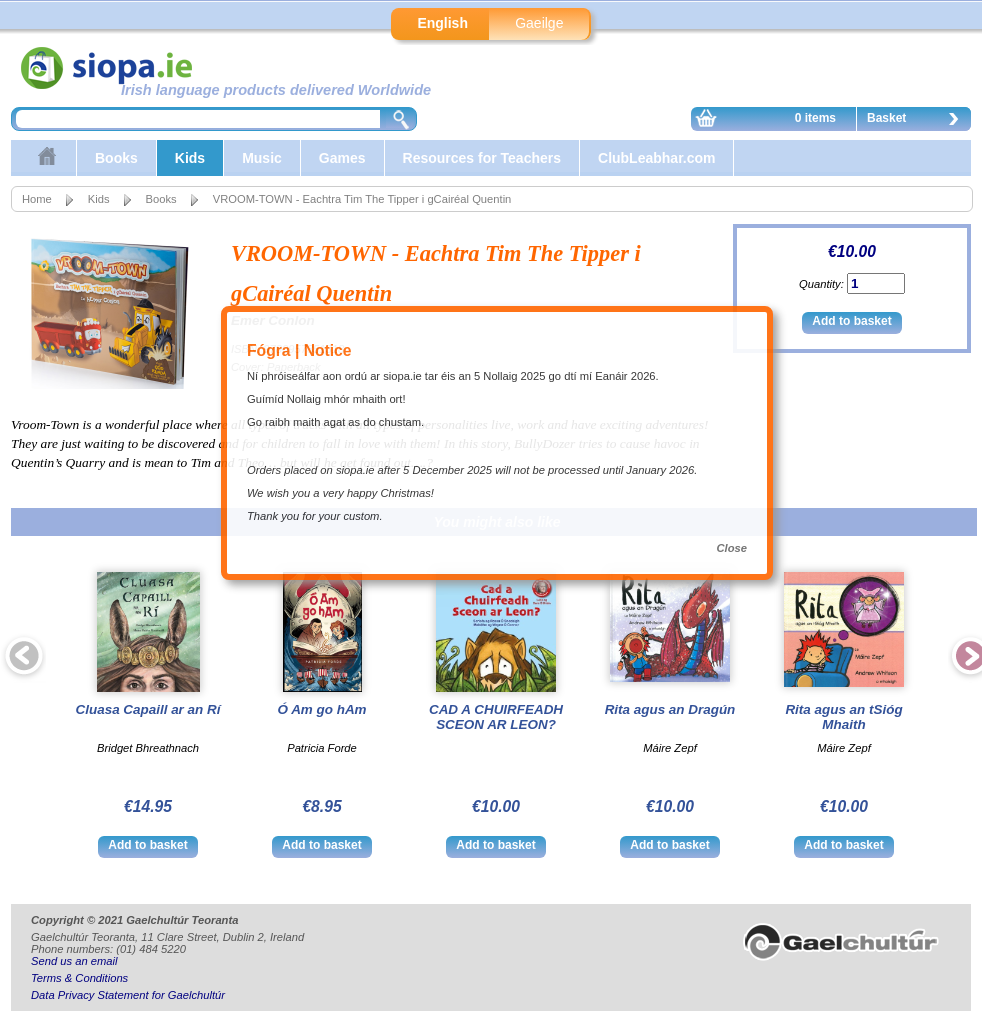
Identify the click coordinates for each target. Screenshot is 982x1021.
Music (262, 158)
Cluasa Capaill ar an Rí (148, 709)
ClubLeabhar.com (656, 158)
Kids (190, 158)
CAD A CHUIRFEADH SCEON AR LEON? (496, 717)
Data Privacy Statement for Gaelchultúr (128, 995)
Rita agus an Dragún (670, 709)
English (442, 23)
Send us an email (74, 961)
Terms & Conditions (79, 978)
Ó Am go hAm (321, 709)
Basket (918, 121)
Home (37, 199)
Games (342, 158)
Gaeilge (539, 23)
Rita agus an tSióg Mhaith (843, 717)
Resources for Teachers (482, 158)
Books (116, 158)
